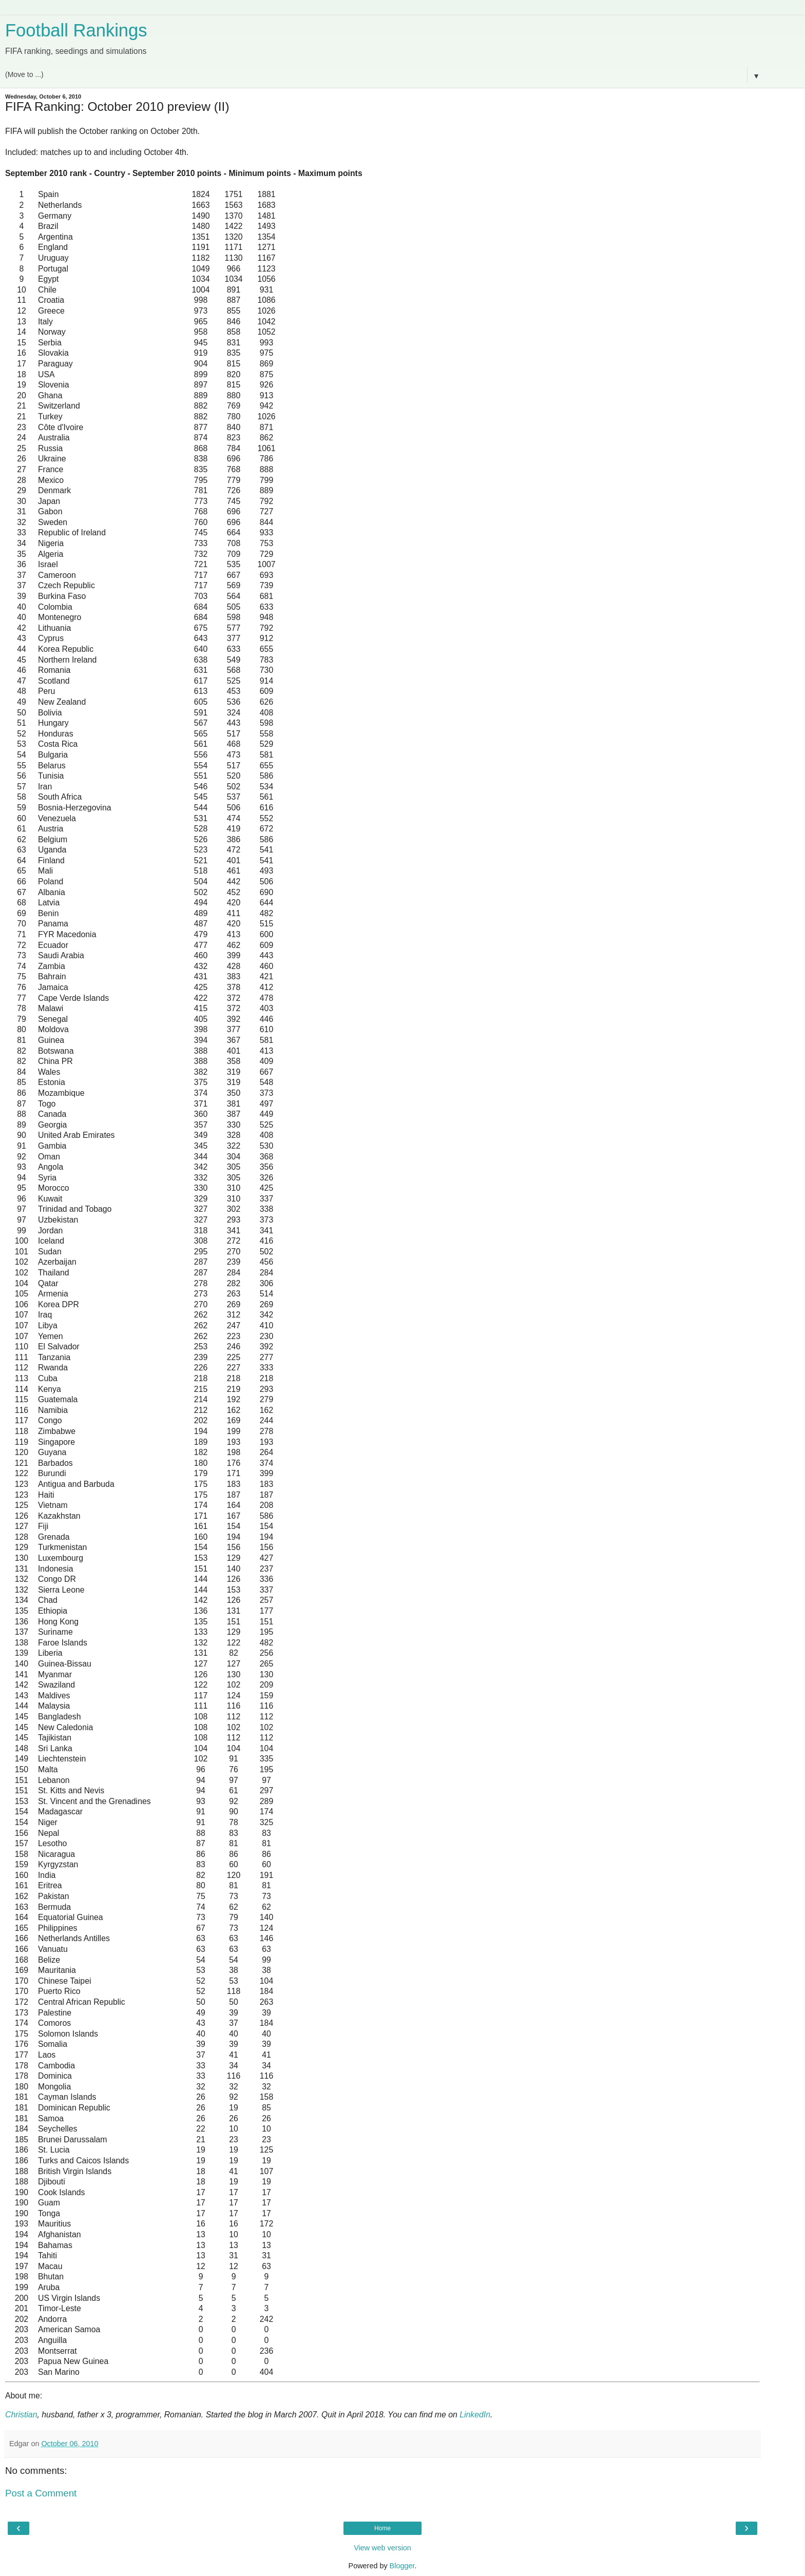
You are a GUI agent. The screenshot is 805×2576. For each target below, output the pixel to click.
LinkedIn (474, 2414)
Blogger (402, 2566)
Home (382, 2528)
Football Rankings (76, 30)
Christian (21, 2414)
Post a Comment (40, 2493)
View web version (382, 2548)
